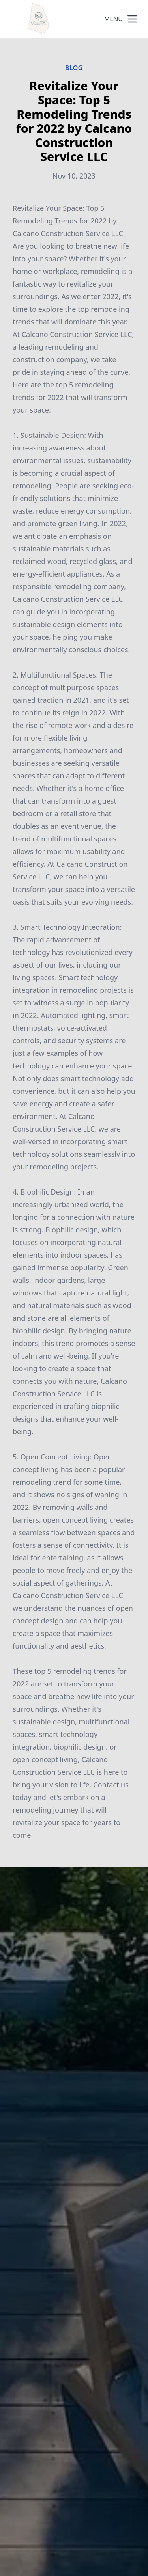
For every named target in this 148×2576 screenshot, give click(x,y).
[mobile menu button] (132, 18)
